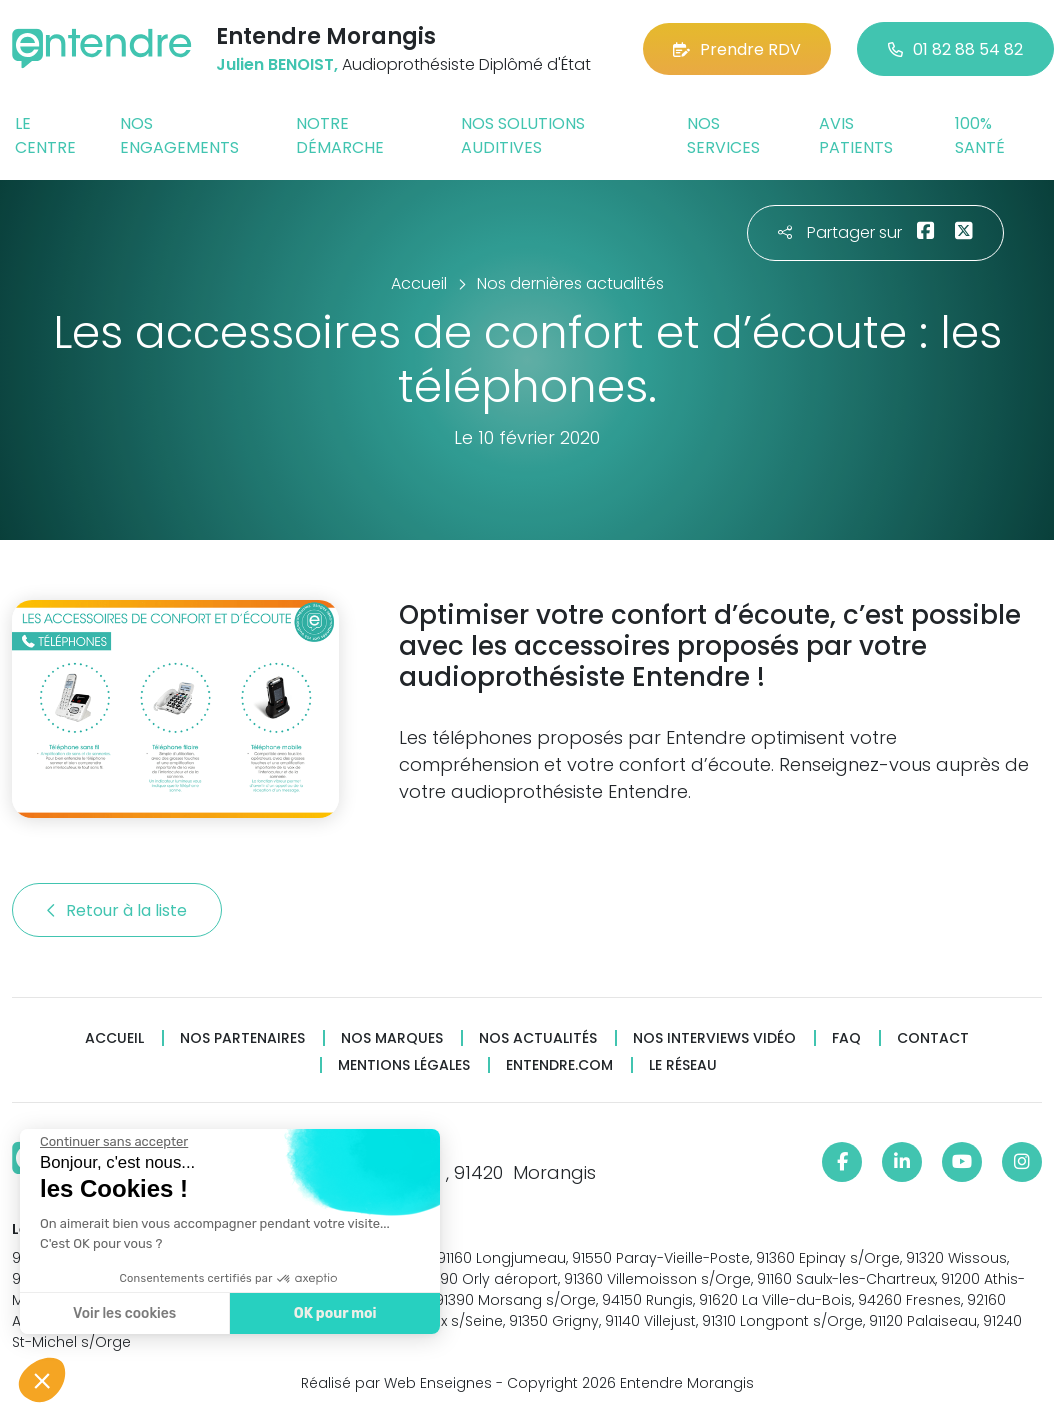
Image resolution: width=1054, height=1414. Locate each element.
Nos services (723, 135)
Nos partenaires (242, 1038)
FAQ (846, 1038)
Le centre (45, 135)
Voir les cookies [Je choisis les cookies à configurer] (122, 1313)
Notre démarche (340, 135)
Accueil (114, 1038)
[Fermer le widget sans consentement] (112, 1142)
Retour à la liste (117, 910)
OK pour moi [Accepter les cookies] (332, 1313)
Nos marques (392, 1038)
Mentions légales (404, 1065)
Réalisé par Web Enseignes (396, 1383)
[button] (42, 1380)
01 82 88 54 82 (955, 49)
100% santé (980, 135)
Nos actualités (538, 1038)
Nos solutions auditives (523, 135)
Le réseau (683, 1065)
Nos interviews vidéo (714, 1038)
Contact (933, 1038)
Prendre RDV (737, 49)
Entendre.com (559, 1065)
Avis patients (856, 135)
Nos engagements (179, 135)
